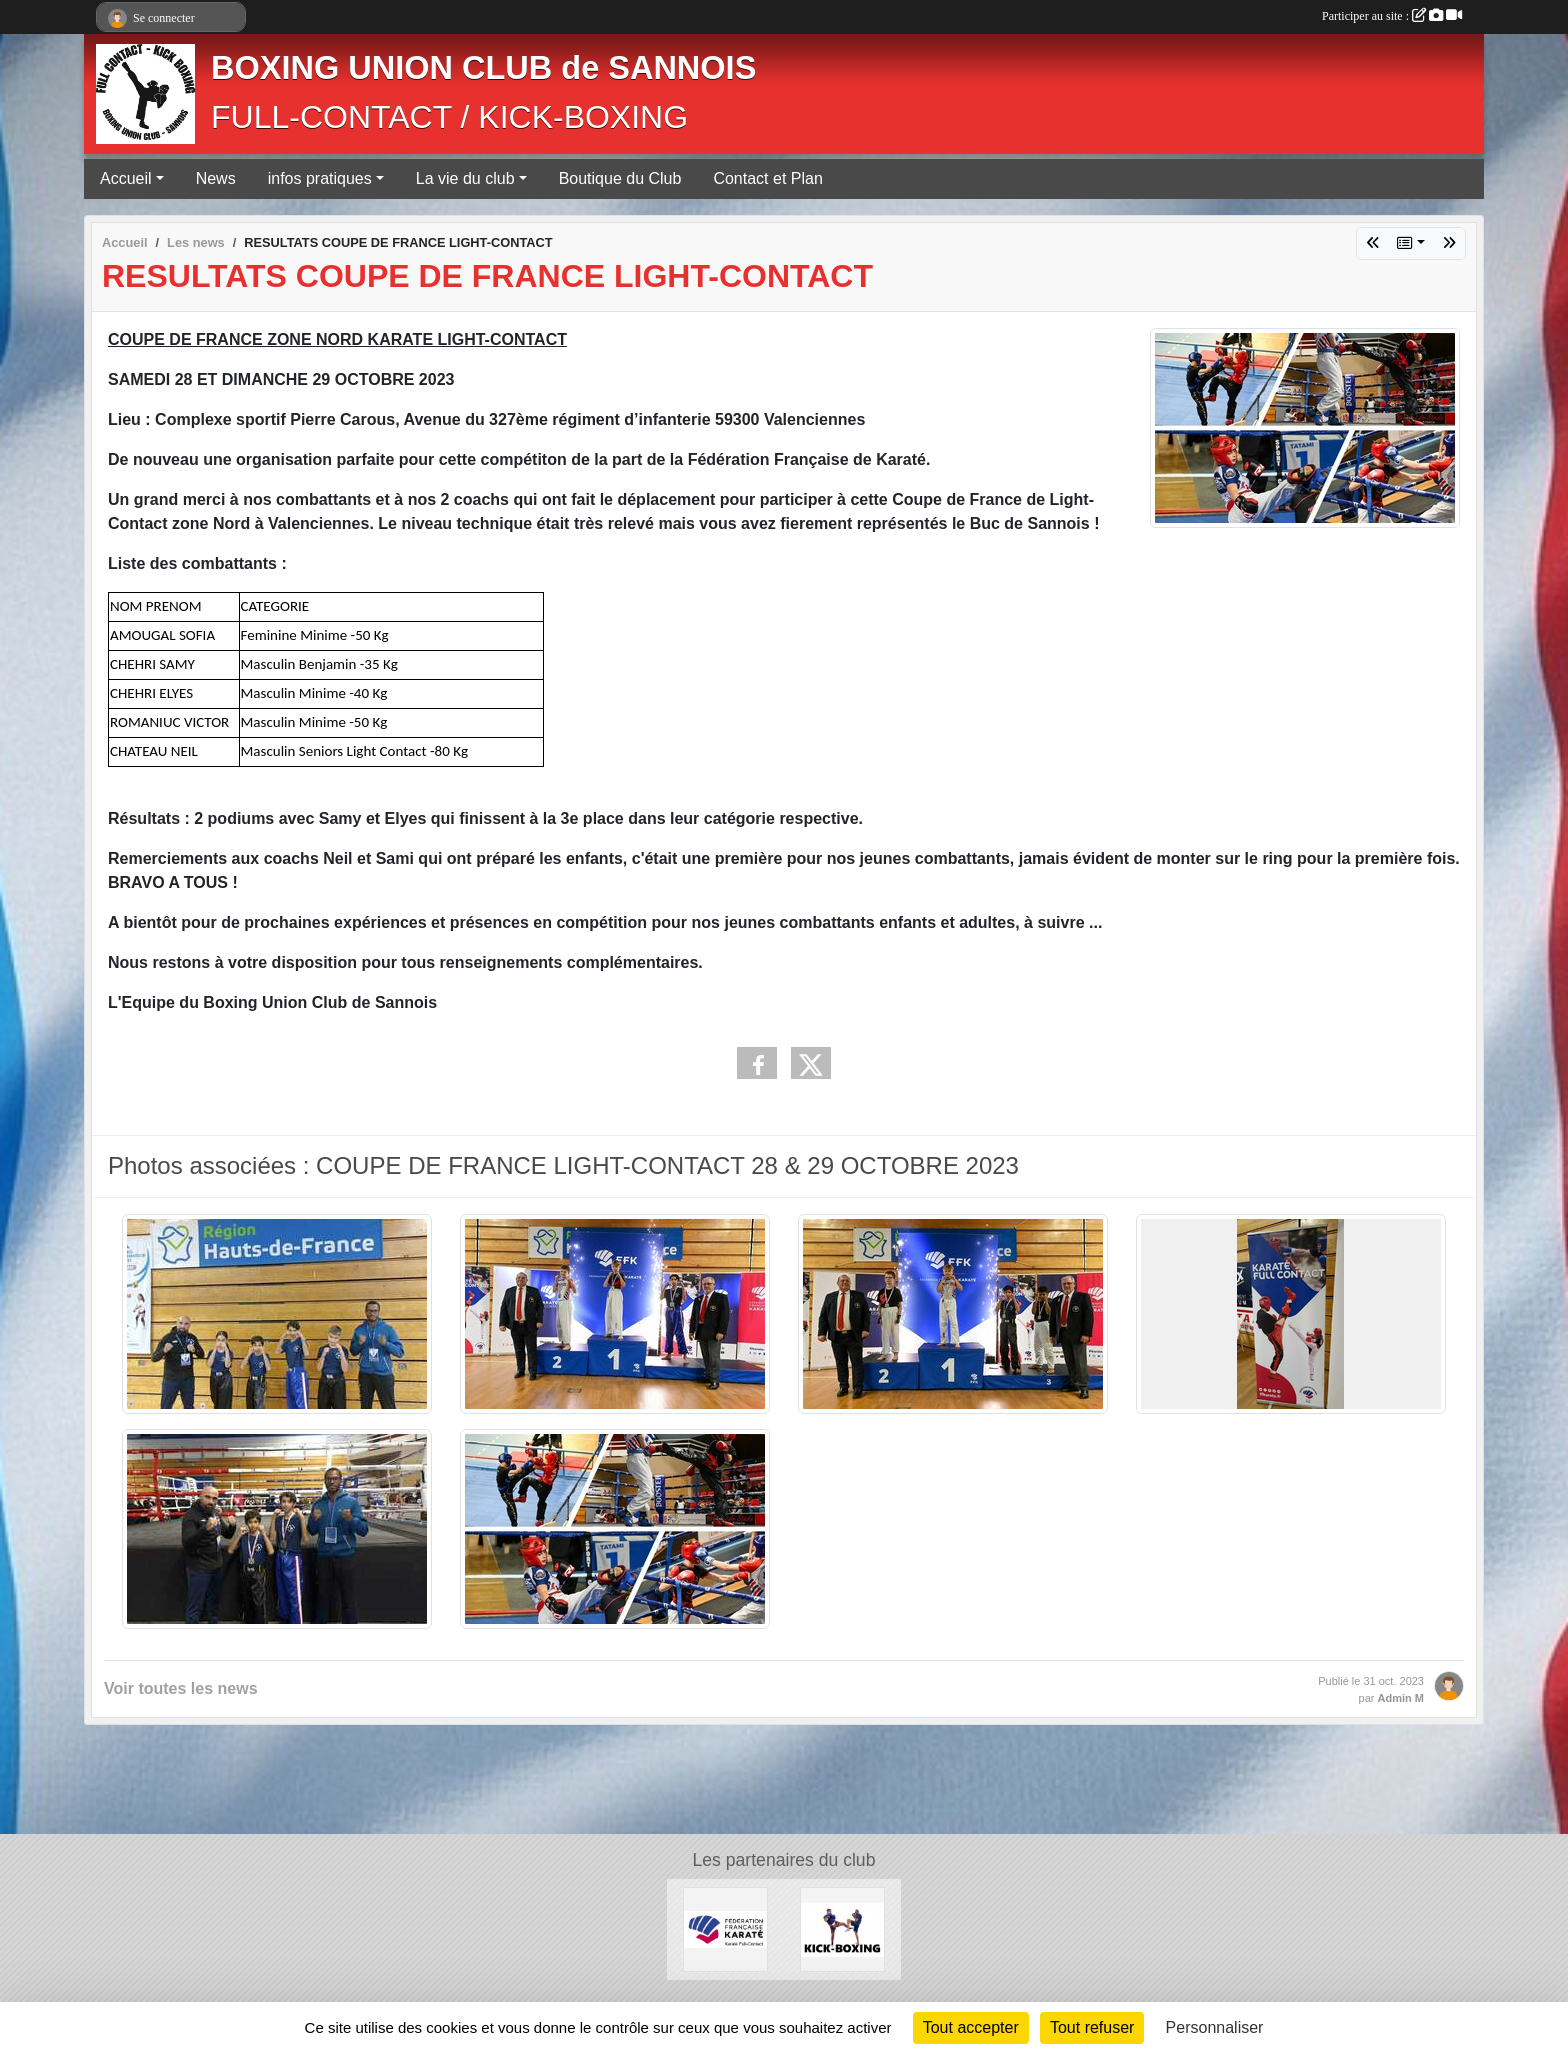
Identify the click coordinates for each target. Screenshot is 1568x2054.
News (216, 178)
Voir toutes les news (181, 1688)
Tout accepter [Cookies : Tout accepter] (971, 2027)
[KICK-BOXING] (842, 1928)
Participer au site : (1392, 16)
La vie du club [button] (465, 178)
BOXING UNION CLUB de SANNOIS (483, 68)
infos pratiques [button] (320, 178)
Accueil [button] (126, 178)
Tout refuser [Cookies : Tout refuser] (1092, 2027)
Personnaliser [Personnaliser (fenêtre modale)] (1215, 2027)
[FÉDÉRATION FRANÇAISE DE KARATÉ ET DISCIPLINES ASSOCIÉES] (725, 1928)
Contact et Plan (767, 178)
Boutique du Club (620, 178)
